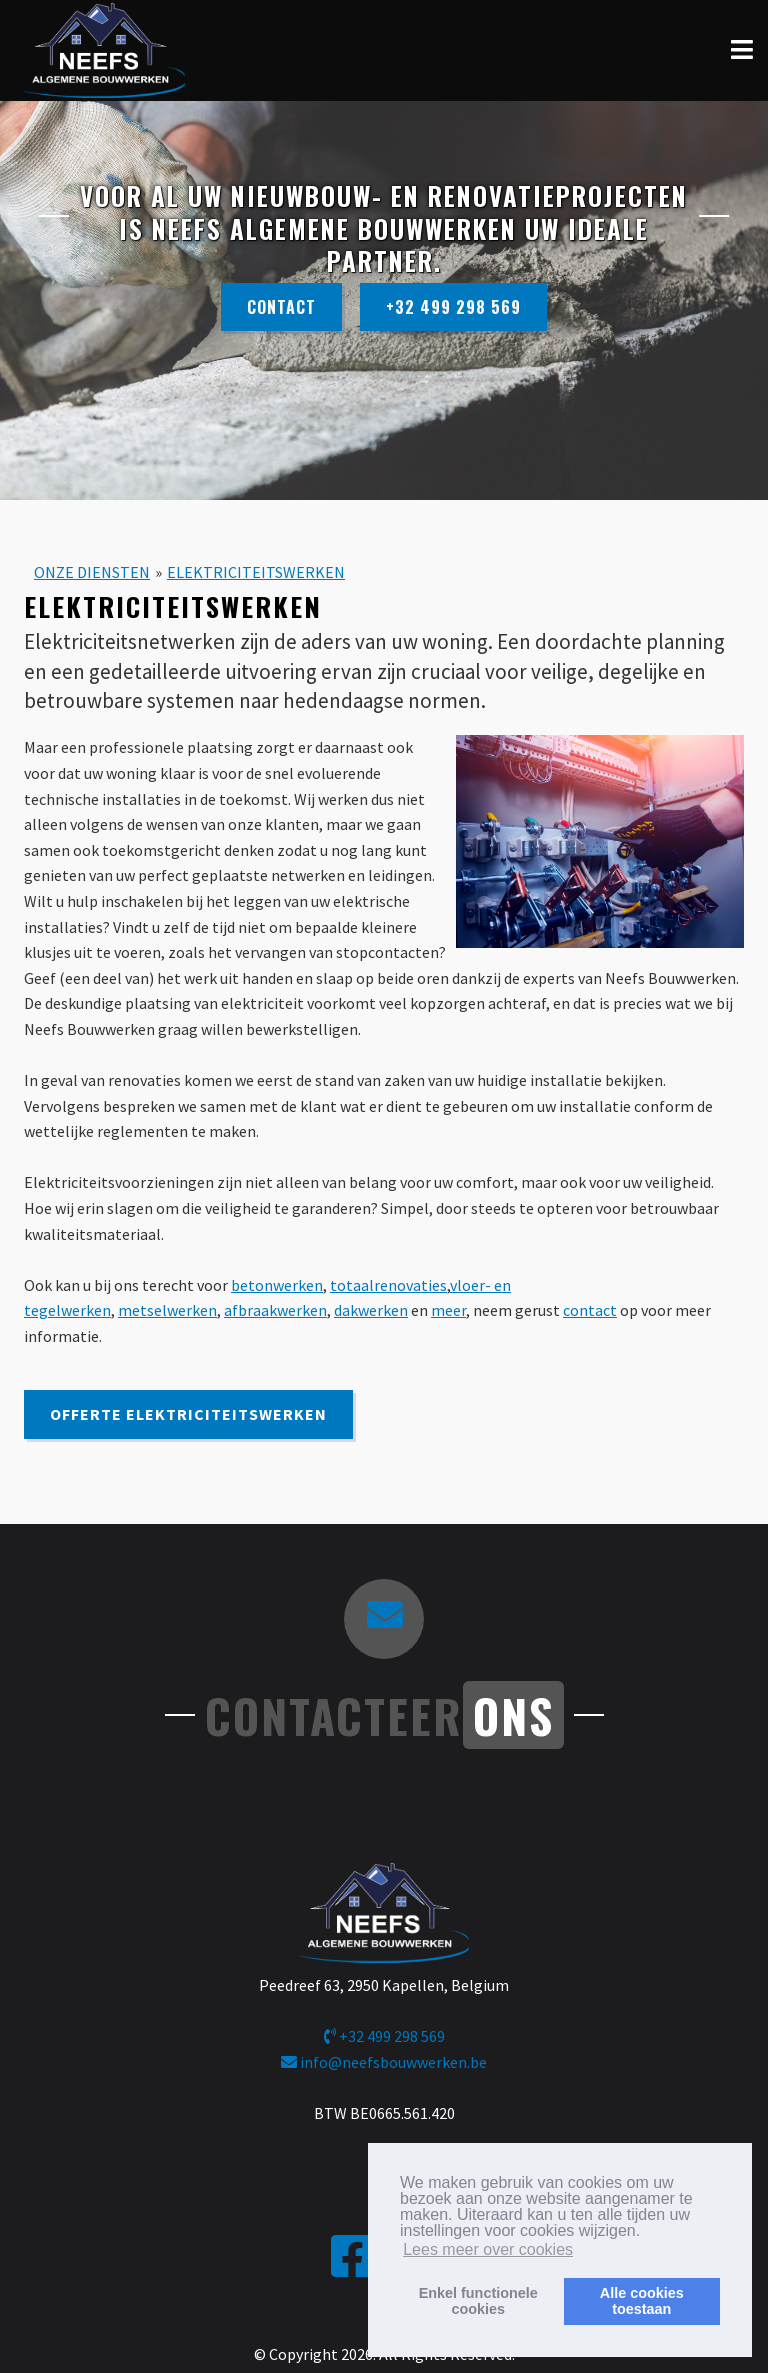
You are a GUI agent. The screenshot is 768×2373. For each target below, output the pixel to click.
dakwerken (371, 1310)
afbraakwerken (275, 1310)
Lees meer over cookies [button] (488, 2249)
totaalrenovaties (388, 1285)
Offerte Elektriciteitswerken (188, 1414)
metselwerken (167, 1310)
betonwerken (277, 1285)
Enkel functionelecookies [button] (478, 2301)
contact (590, 1310)
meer (448, 1310)
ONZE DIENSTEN (92, 572)
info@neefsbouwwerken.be (384, 2062)
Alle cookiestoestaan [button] (642, 2301)
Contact (281, 307)
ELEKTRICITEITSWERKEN (256, 572)
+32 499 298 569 (453, 307)
